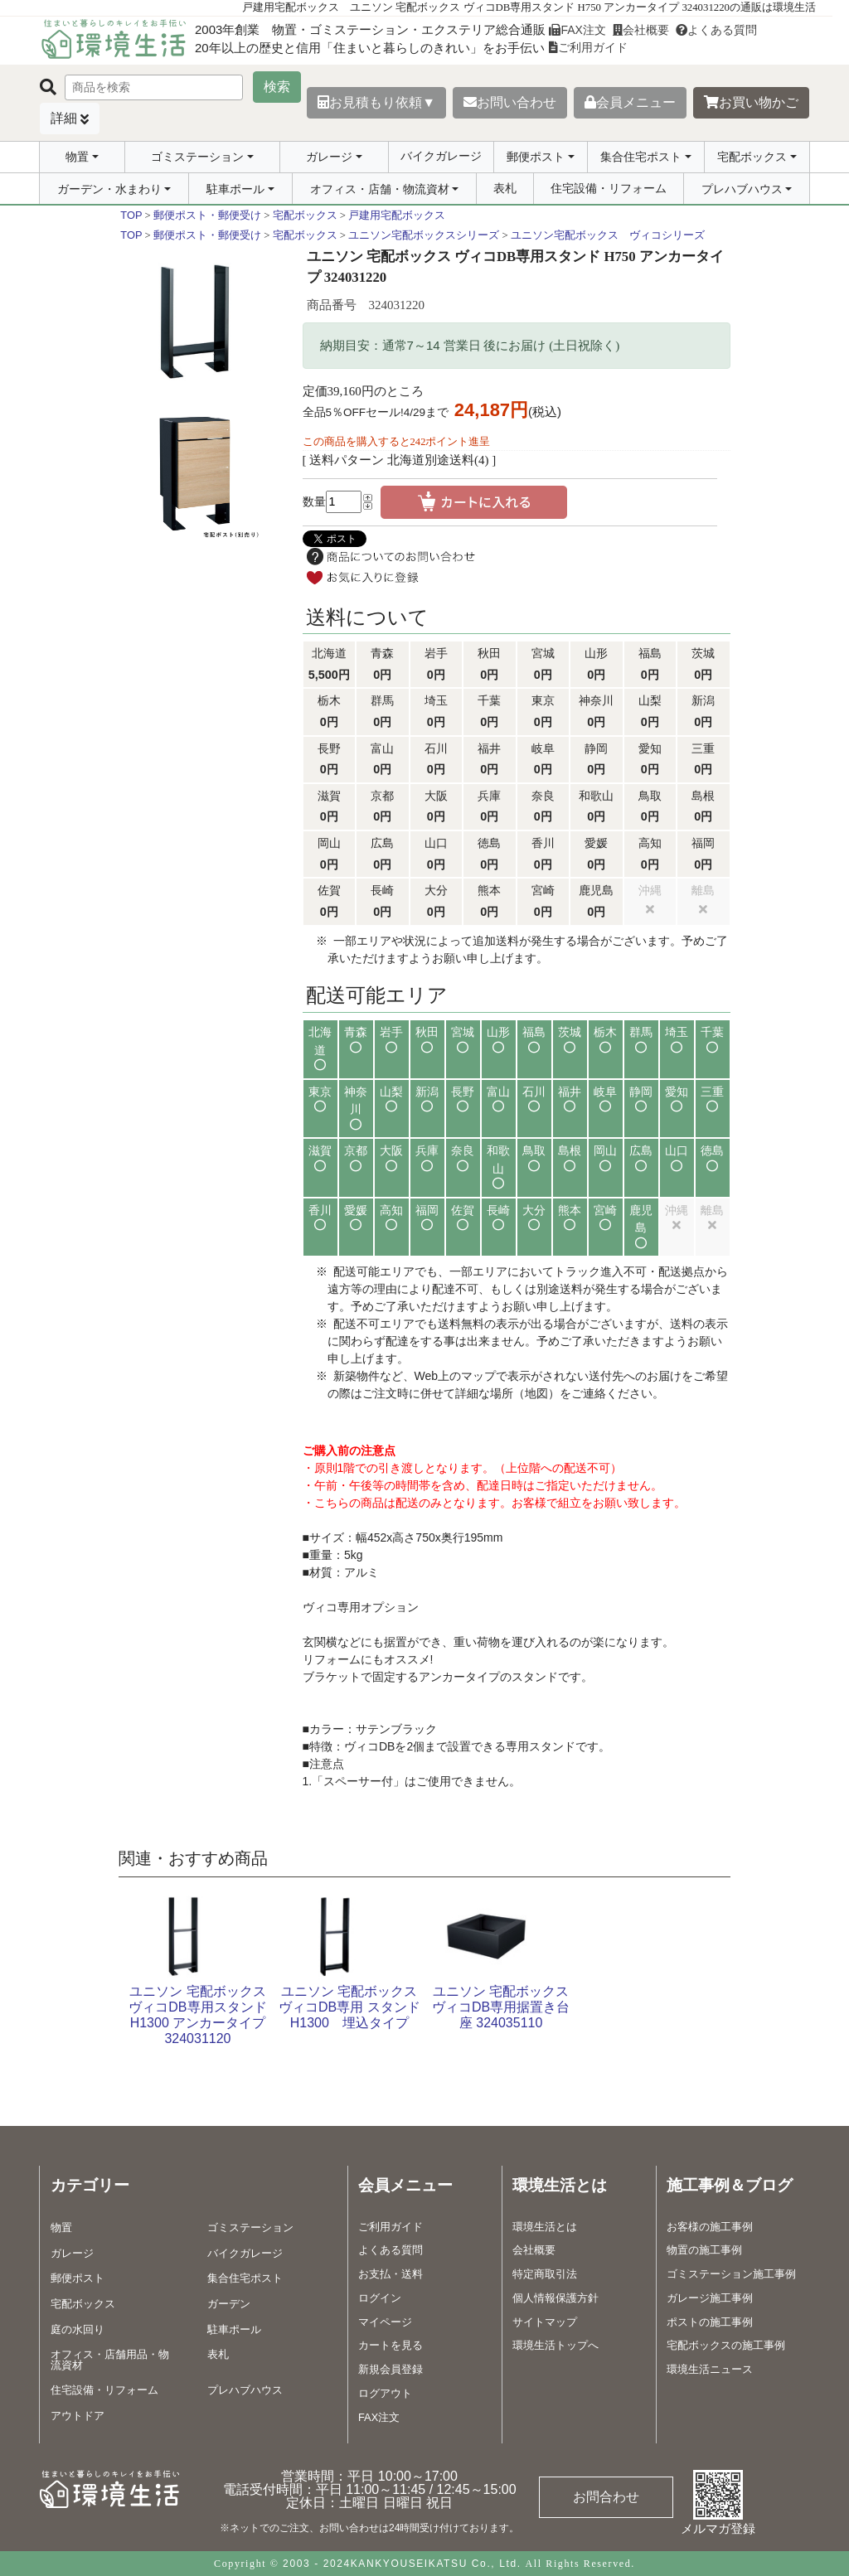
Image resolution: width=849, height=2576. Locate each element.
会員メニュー (630, 102)
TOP (131, 215)
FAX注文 (577, 29)
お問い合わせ (509, 102)
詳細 (64, 118)
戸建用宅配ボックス (396, 215)
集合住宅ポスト (641, 156)
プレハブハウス (742, 189)
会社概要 (641, 29)
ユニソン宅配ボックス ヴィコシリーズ (608, 235)
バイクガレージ (441, 155)
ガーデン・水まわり (109, 189)
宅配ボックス (752, 156)
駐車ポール (235, 189)
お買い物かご (751, 102)
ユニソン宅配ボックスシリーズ (423, 235)
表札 (505, 188)
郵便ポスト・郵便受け (207, 215)
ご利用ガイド (588, 47)
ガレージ (329, 156)
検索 (277, 87)
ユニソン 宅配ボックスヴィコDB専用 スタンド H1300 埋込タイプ (349, 2007)
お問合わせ (606, 2497)
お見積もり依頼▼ (376, 102)
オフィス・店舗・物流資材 (379, 189)
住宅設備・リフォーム (609, 188)
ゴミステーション (197, 156)
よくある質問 (716, 29)
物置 (77, 156)
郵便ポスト (536, 156)
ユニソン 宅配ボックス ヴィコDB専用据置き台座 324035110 (501, 2007)
